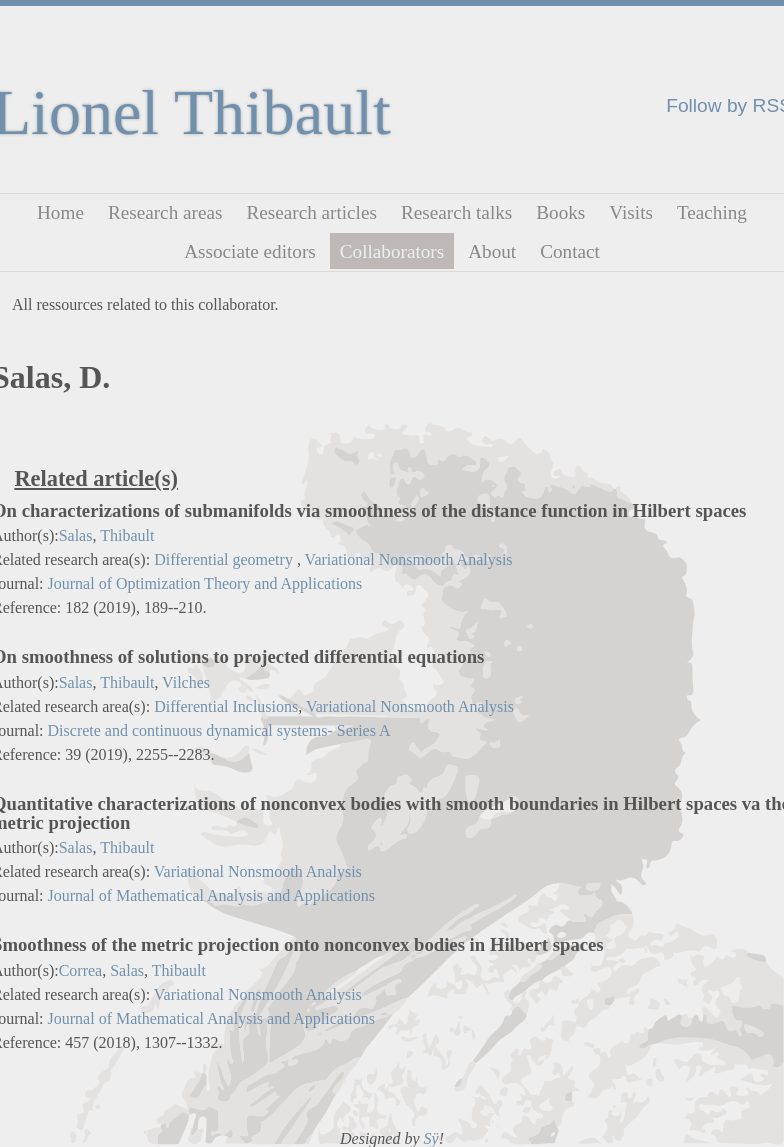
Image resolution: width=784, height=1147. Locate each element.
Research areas (165, 212)
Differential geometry (225, 559)
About (492, 250)
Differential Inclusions (226, 706)
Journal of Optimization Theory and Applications (205, 583)
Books (560, 212)
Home (60, 212)
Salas (76, 535)
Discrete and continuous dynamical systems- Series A (219, 730)
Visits (631, 212)
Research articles (311, 212)
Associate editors (250, 250)
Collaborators (392, 250)
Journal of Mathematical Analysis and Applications (212, 895)
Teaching (712, 212)
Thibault (127, 535)
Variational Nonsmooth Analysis (409, 559)
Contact (570, 250)
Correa (81, 970)
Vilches (186, 682)
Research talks (456, 212)
